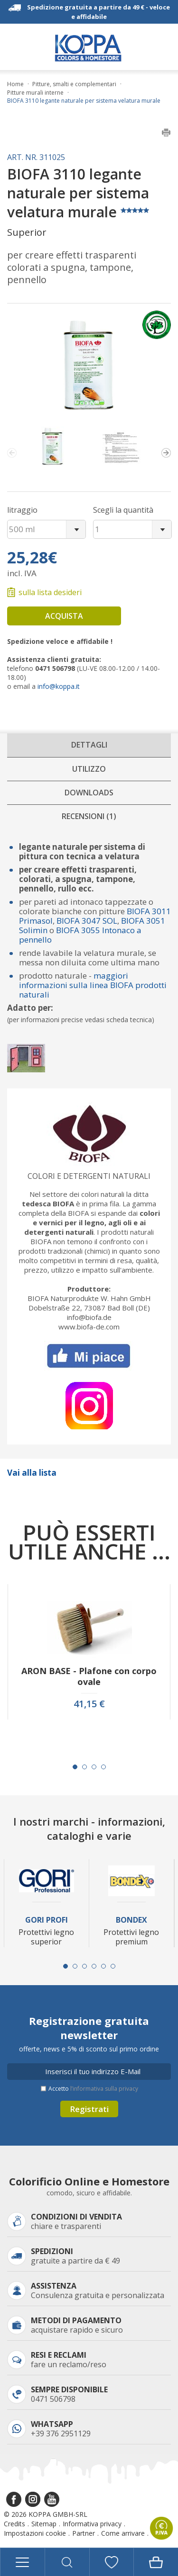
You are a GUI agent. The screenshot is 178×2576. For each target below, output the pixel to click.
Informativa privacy (92, 2523)
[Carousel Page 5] (103, 1966)
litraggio (22, 510)
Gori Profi (46, 1920)
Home (15, 84)
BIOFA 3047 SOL (86, 920)
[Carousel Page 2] (84, 1767)
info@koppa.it (58, 686)
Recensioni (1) (89, 816)
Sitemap (43, 2523)
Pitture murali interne (35, 93)
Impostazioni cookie (35, 2533)
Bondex (131, 1920)
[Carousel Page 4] (103, 1767)
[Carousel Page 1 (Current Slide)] (75, 1767)
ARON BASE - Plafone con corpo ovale (89, 1676)
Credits (14, 2523)
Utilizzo (89, 769)
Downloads (89, 792)
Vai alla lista (31, 1472)
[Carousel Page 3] (94, 1767)
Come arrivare (123, 2533)
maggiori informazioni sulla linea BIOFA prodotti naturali (93, 985)
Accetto (93, 2089)
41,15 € (89, 1704)
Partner (83, 2533)
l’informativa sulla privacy (104, 2089)
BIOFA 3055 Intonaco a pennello (80, 935)
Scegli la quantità (123, 510)
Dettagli (89, 745)
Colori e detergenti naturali (89, 1176)
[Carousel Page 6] (113, 1966)
